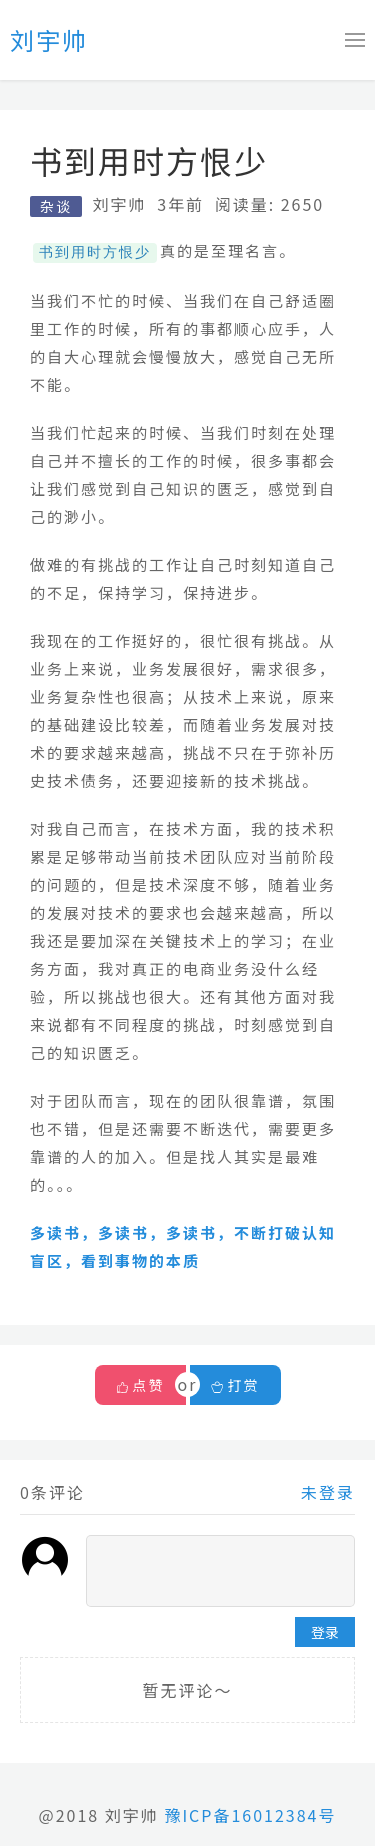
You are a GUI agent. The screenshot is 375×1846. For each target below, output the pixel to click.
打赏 (235, 1384)
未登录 (328, 1491)
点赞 (149, 1384)
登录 (325, 1631)
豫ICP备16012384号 (250, 1814)
